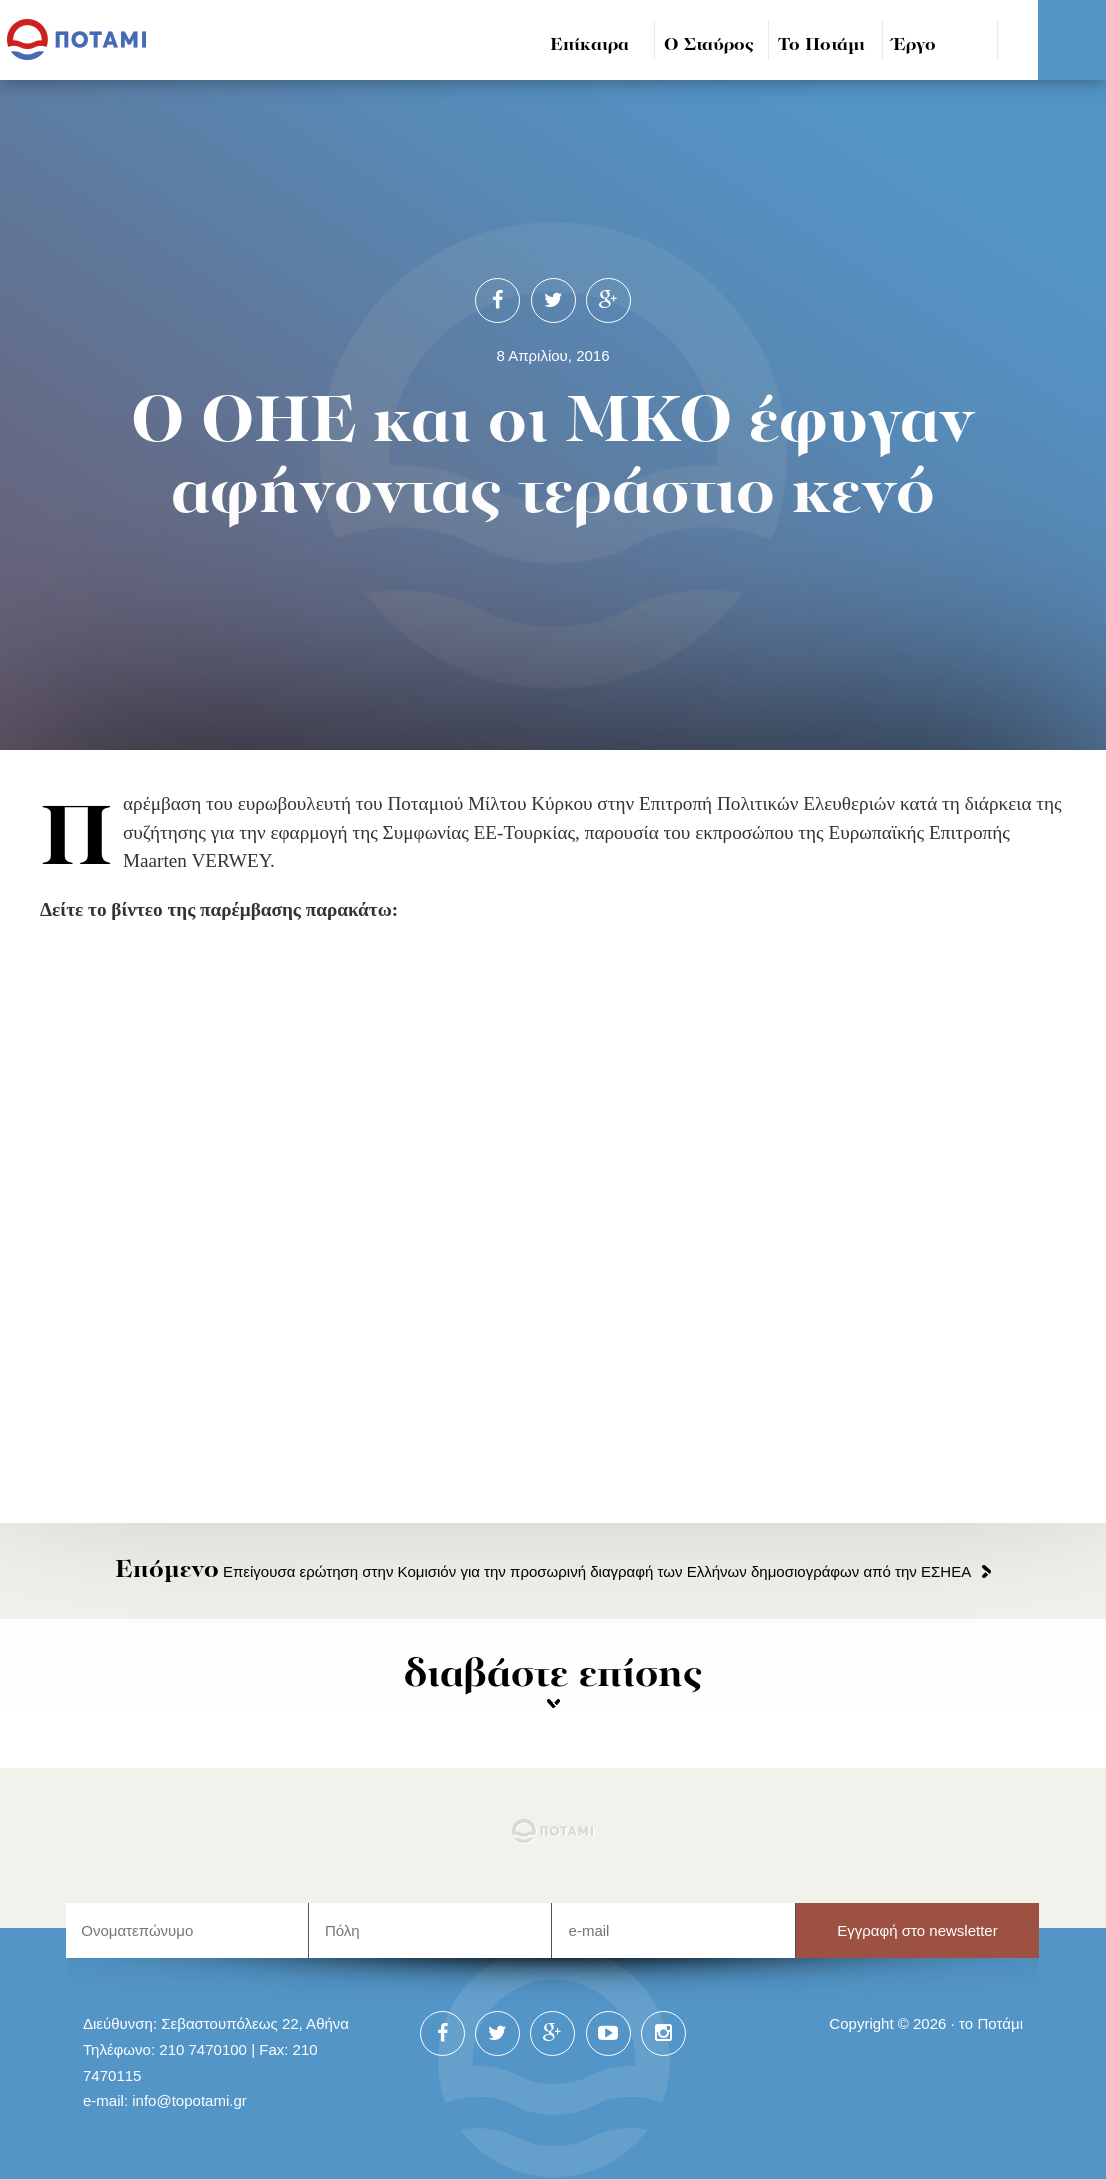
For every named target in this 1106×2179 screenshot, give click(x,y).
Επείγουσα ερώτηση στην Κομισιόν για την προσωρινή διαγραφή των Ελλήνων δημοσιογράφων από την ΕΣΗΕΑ (543, 1571)
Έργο (914, 45)
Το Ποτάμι (821, 45)
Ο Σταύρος (709, 45)
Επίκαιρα (589, 45)
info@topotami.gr (189, 2100)
